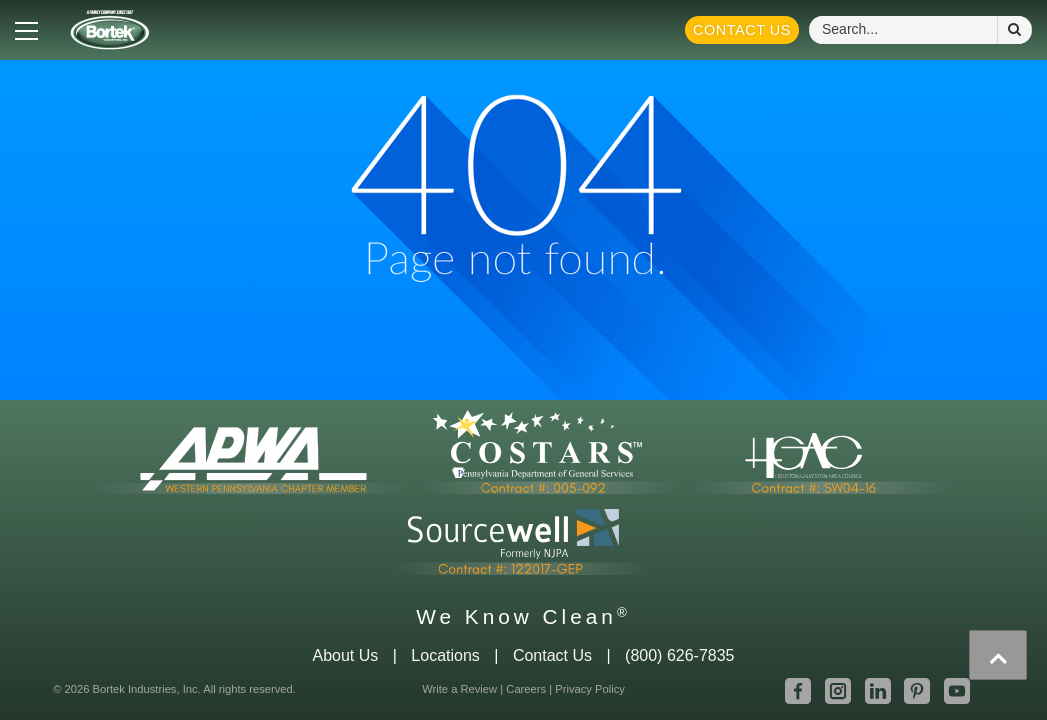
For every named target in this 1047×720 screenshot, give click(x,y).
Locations (445, 655)
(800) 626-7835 (679, 655)
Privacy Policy (590, 689)
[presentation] (998, 655)
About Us (345, 655)
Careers (526, 689)
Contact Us (742, 30)
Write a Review (459, 689)
